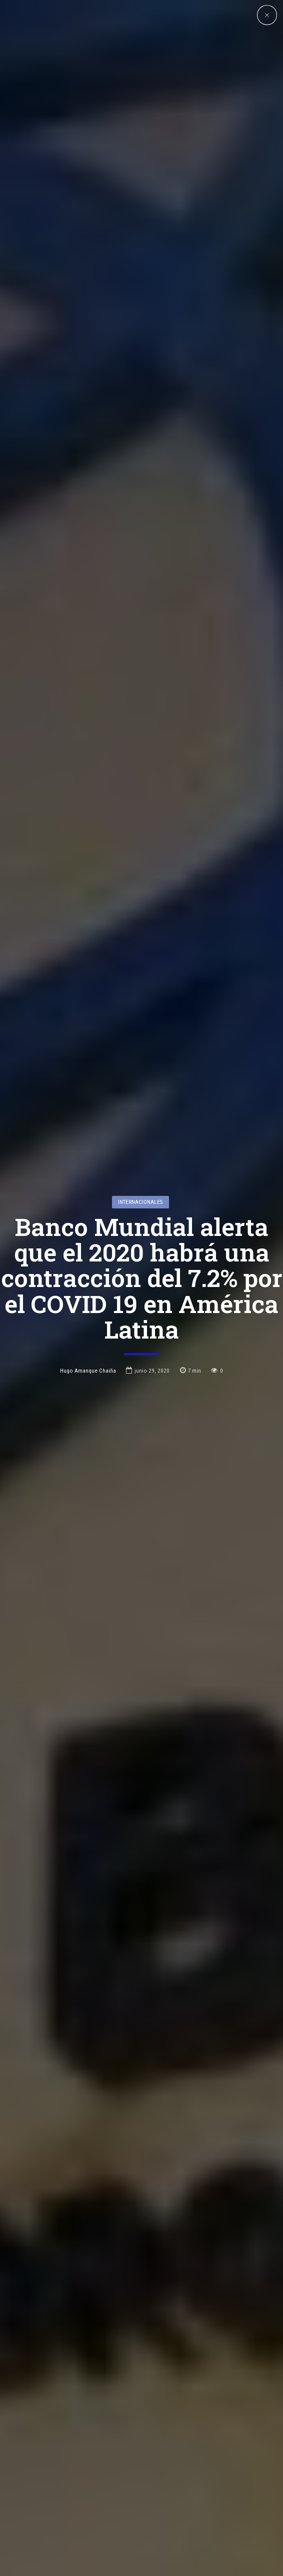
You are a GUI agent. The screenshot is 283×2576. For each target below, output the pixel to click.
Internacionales (140, 1085)
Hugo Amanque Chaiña (88, 1254)
